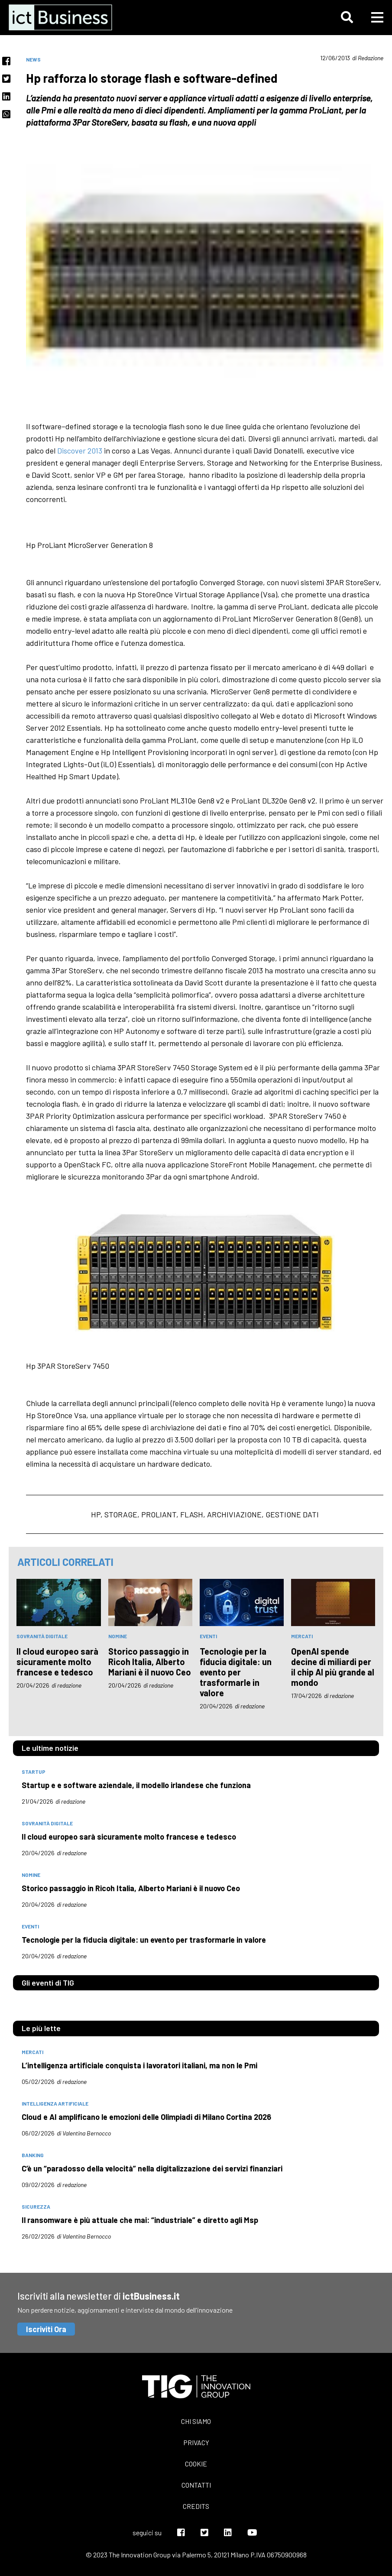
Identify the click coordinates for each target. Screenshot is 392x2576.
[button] (347, 17)
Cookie (196, 2463)
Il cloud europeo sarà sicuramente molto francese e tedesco (57, 1661)
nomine (117, 1636)
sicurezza (36, 2206)
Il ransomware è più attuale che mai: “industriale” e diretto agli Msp (140, 2220)
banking (33, 2155)
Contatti (196, 2485)
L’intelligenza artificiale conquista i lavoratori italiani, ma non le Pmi (139, 2065)
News (33, 59)
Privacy (196, 2442)
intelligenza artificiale (55, 2103)
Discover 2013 (80, 450)
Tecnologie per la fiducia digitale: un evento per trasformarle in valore (236, 1672)
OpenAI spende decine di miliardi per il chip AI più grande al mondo (332, 1667)
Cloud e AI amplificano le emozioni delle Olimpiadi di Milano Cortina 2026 (146, 2117)
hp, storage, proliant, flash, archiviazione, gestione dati (205, 1514)
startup (33, 1772)
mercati (302, 1636)
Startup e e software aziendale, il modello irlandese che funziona (136, 1785)
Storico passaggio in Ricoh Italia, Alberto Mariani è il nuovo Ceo (149, 1661)
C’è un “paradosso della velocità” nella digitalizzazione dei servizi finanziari (152, 2168)
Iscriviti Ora (46, 2329)
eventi (208, 1636)
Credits (196, 2506)
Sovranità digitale (42, 1636)
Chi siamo (196, 2421)
